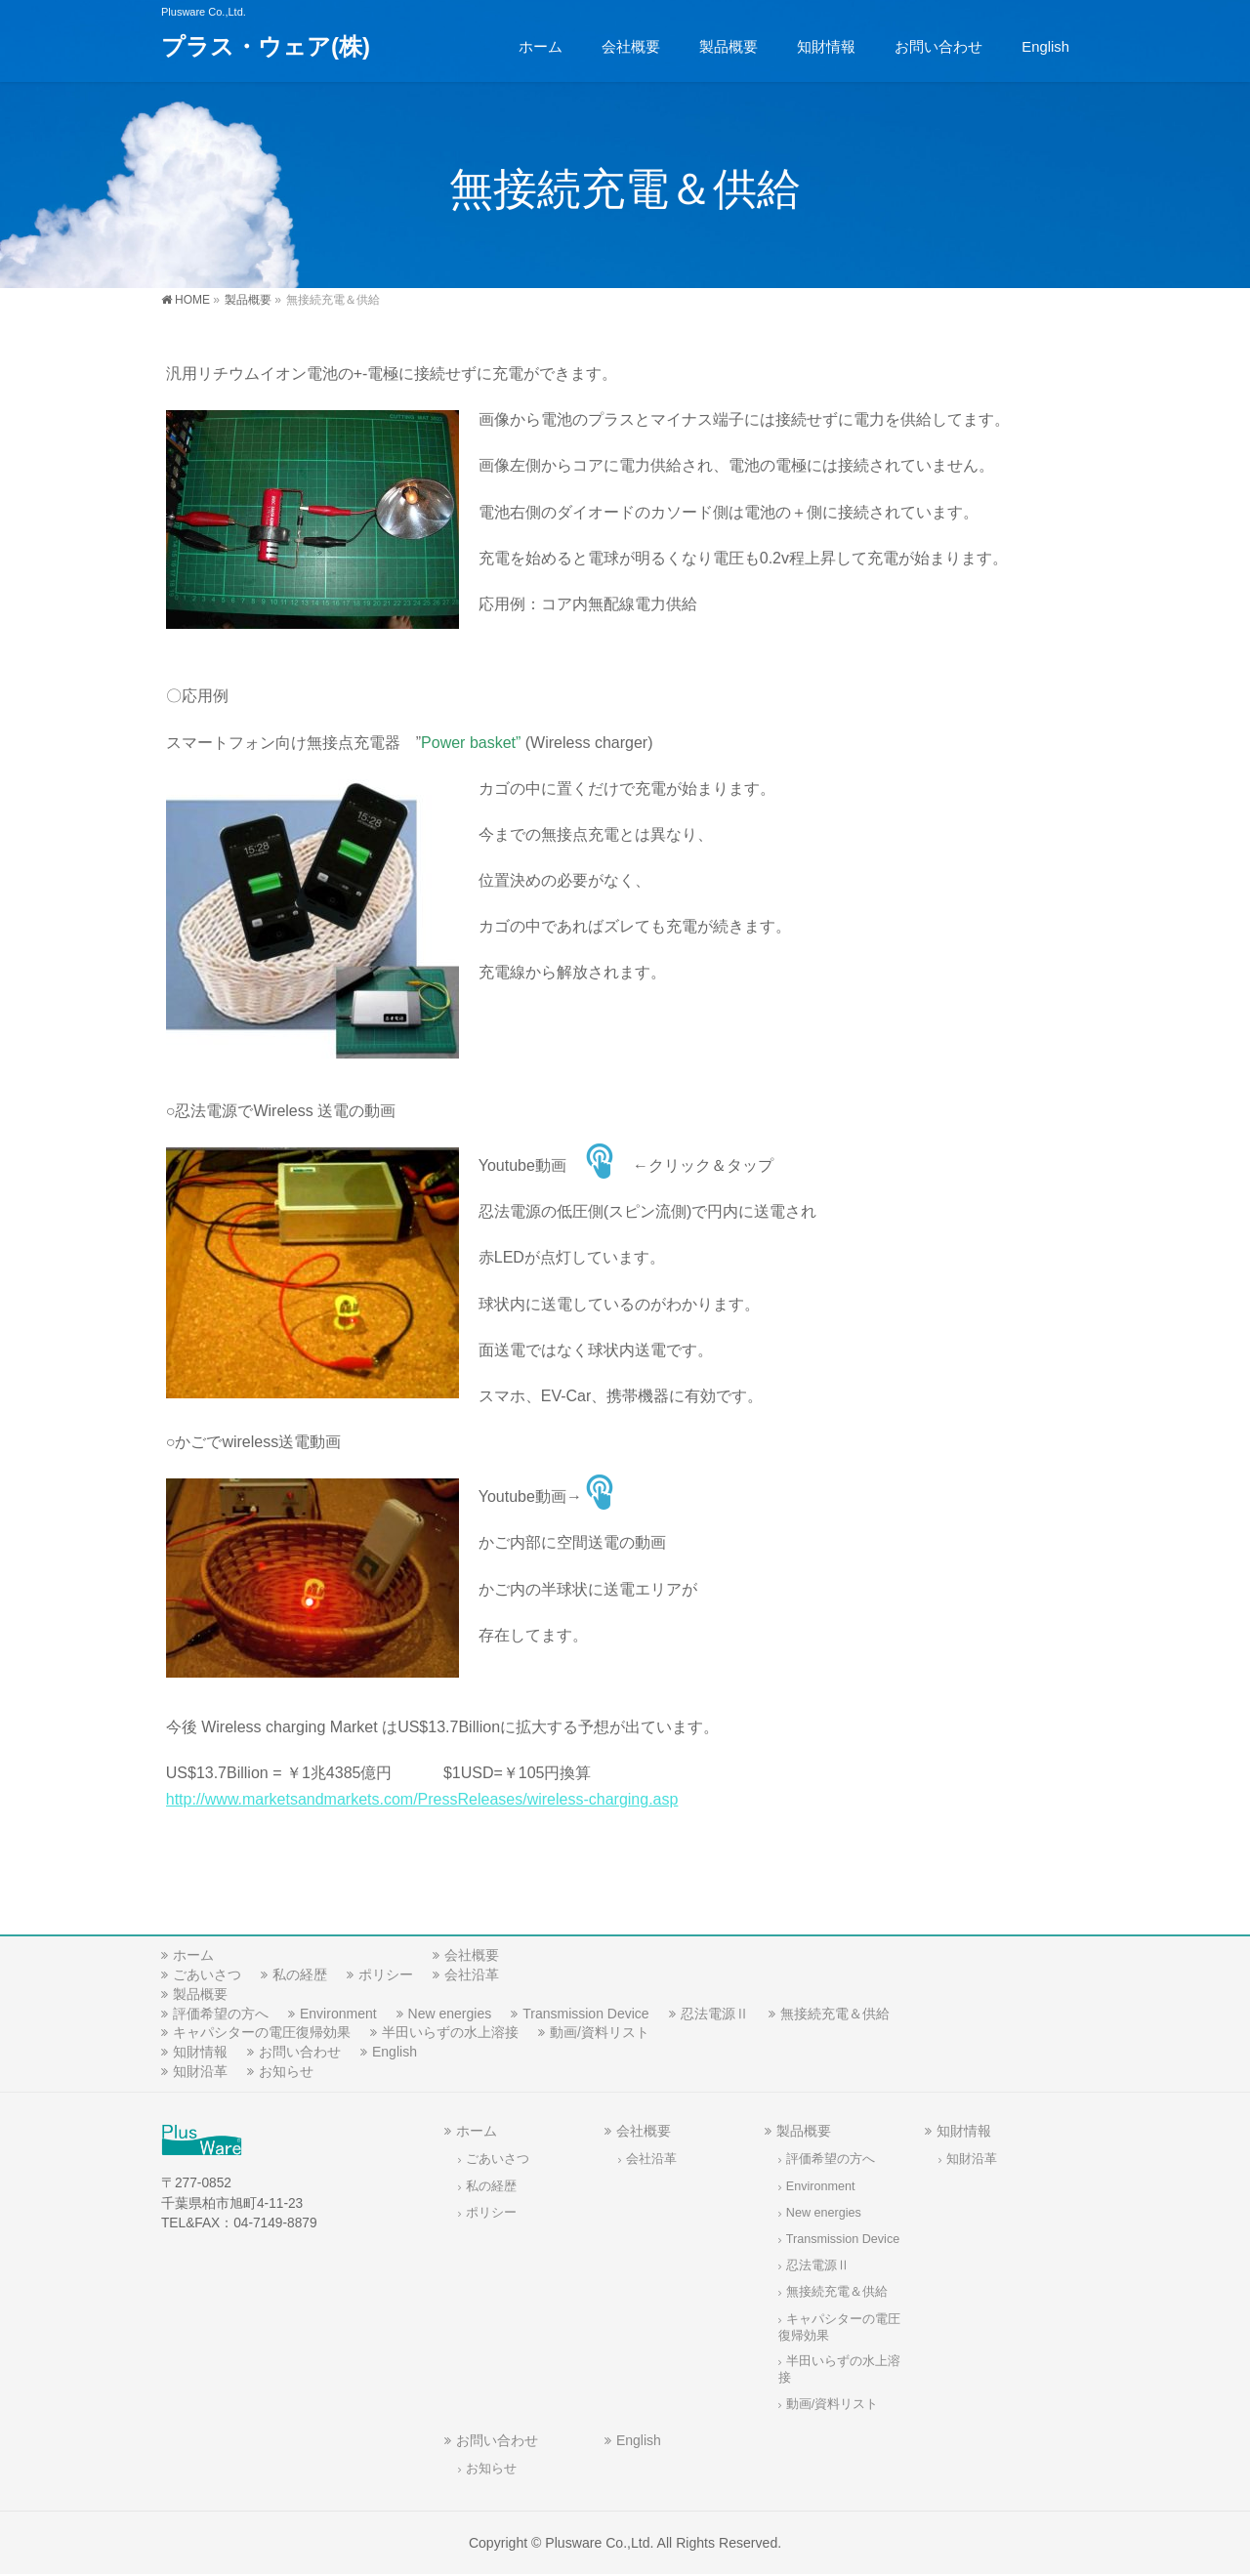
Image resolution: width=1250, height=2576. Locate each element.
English (394, 2051)
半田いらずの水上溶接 (450, 2032)
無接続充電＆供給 (835, 2013)
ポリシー (385, 1974)
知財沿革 (200, 2071)
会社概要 (471, 1955)
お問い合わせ (300, 2051)
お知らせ (286, 2071)
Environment (338, 2013)
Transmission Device (585, 2013)
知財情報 (200, 2051)
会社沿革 (471, 1974)
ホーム (193, 1955)
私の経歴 (299, 1974)
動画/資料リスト (599, 2032)
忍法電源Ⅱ (715, 2013)
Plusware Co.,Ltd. (599, 2543)
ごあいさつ (207, 1974)
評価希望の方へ (221, 2013)
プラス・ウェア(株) (265, 46)
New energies (450, 2013)
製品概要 (200, 1994)
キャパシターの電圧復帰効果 (262, 2032)
